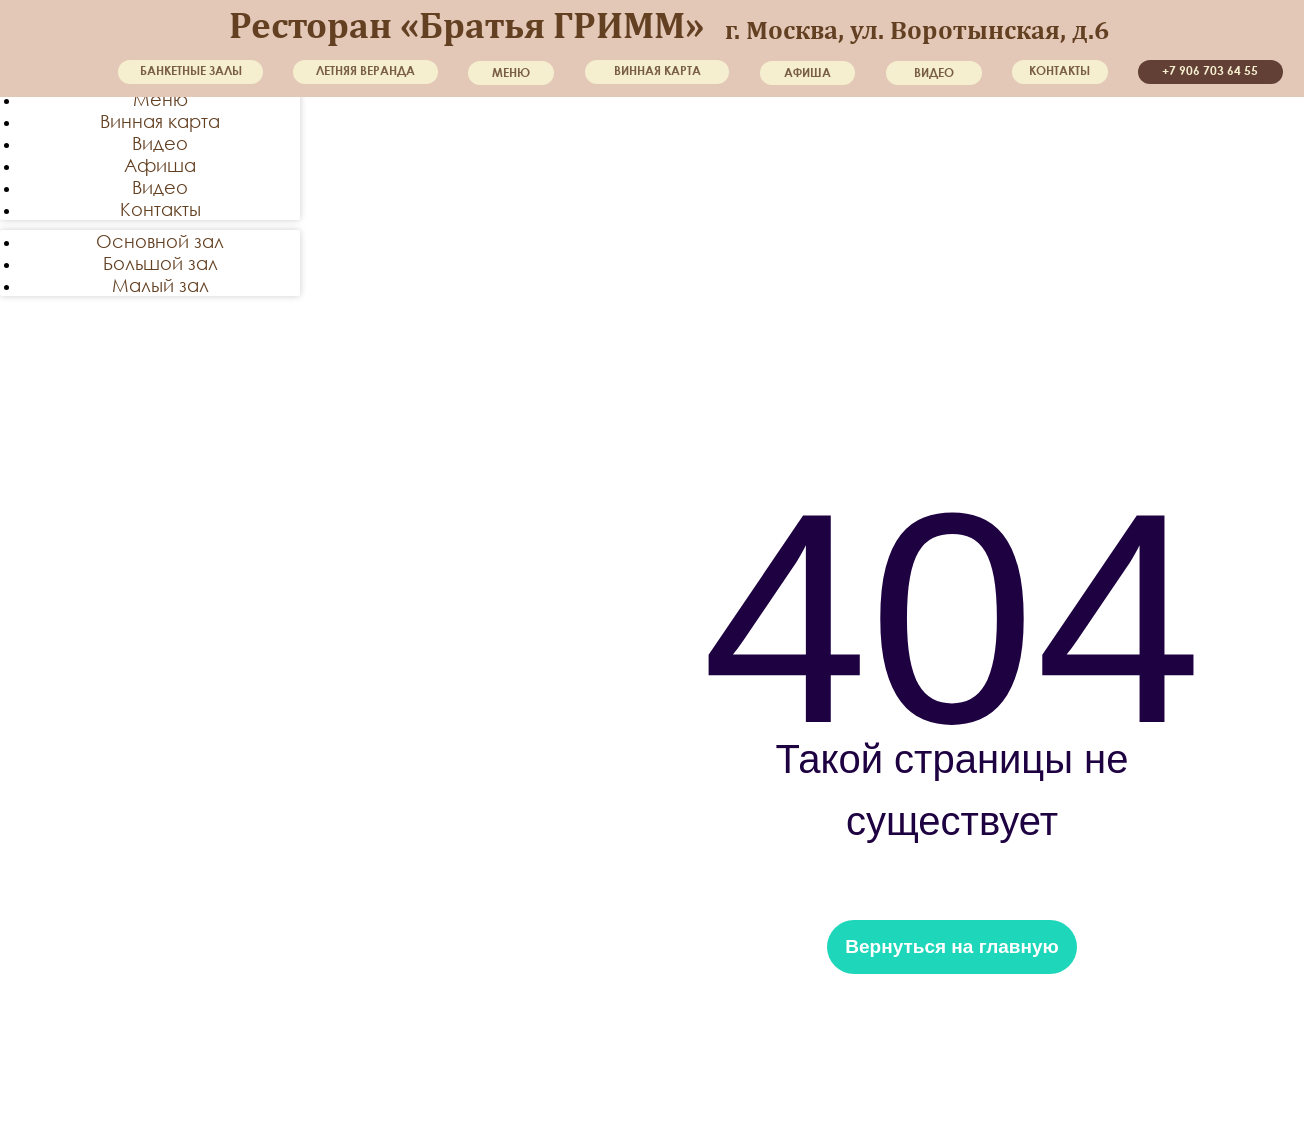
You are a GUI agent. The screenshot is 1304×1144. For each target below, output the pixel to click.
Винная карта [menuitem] (160, 121)
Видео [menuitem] (160, 143)
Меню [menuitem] (160, 99)
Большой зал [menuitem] (160, 263)
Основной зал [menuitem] (160, 241)
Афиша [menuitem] (160, 165)
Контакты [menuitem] (160, 209)
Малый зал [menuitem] (160, 285)
